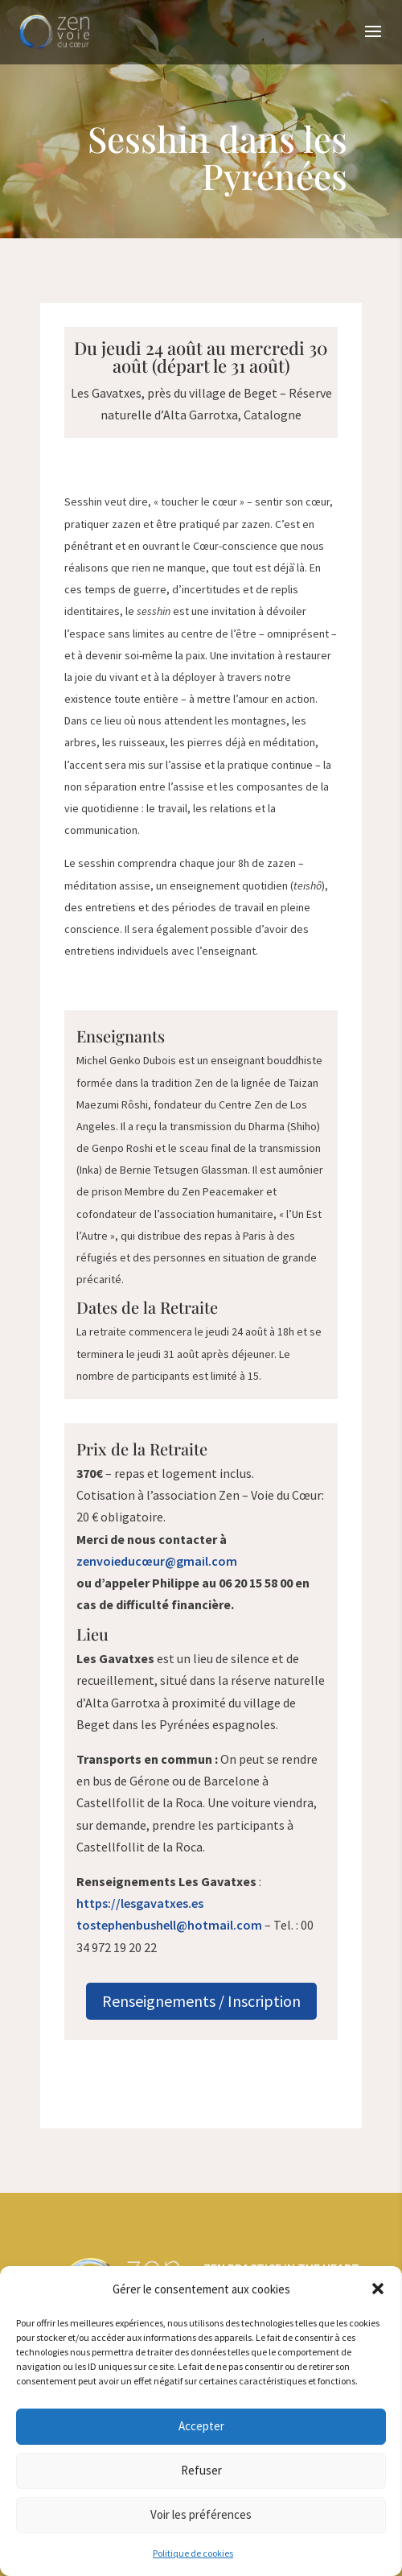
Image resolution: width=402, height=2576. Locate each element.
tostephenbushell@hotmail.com (169, 1925)
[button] (378, 2289)
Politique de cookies (193, 2553)
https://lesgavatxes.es (139, 1903)
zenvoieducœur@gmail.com (156, 1561)
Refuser (201, 2470)
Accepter (201, 2426)
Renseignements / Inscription (201, 2001)
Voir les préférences (201, 2514)
